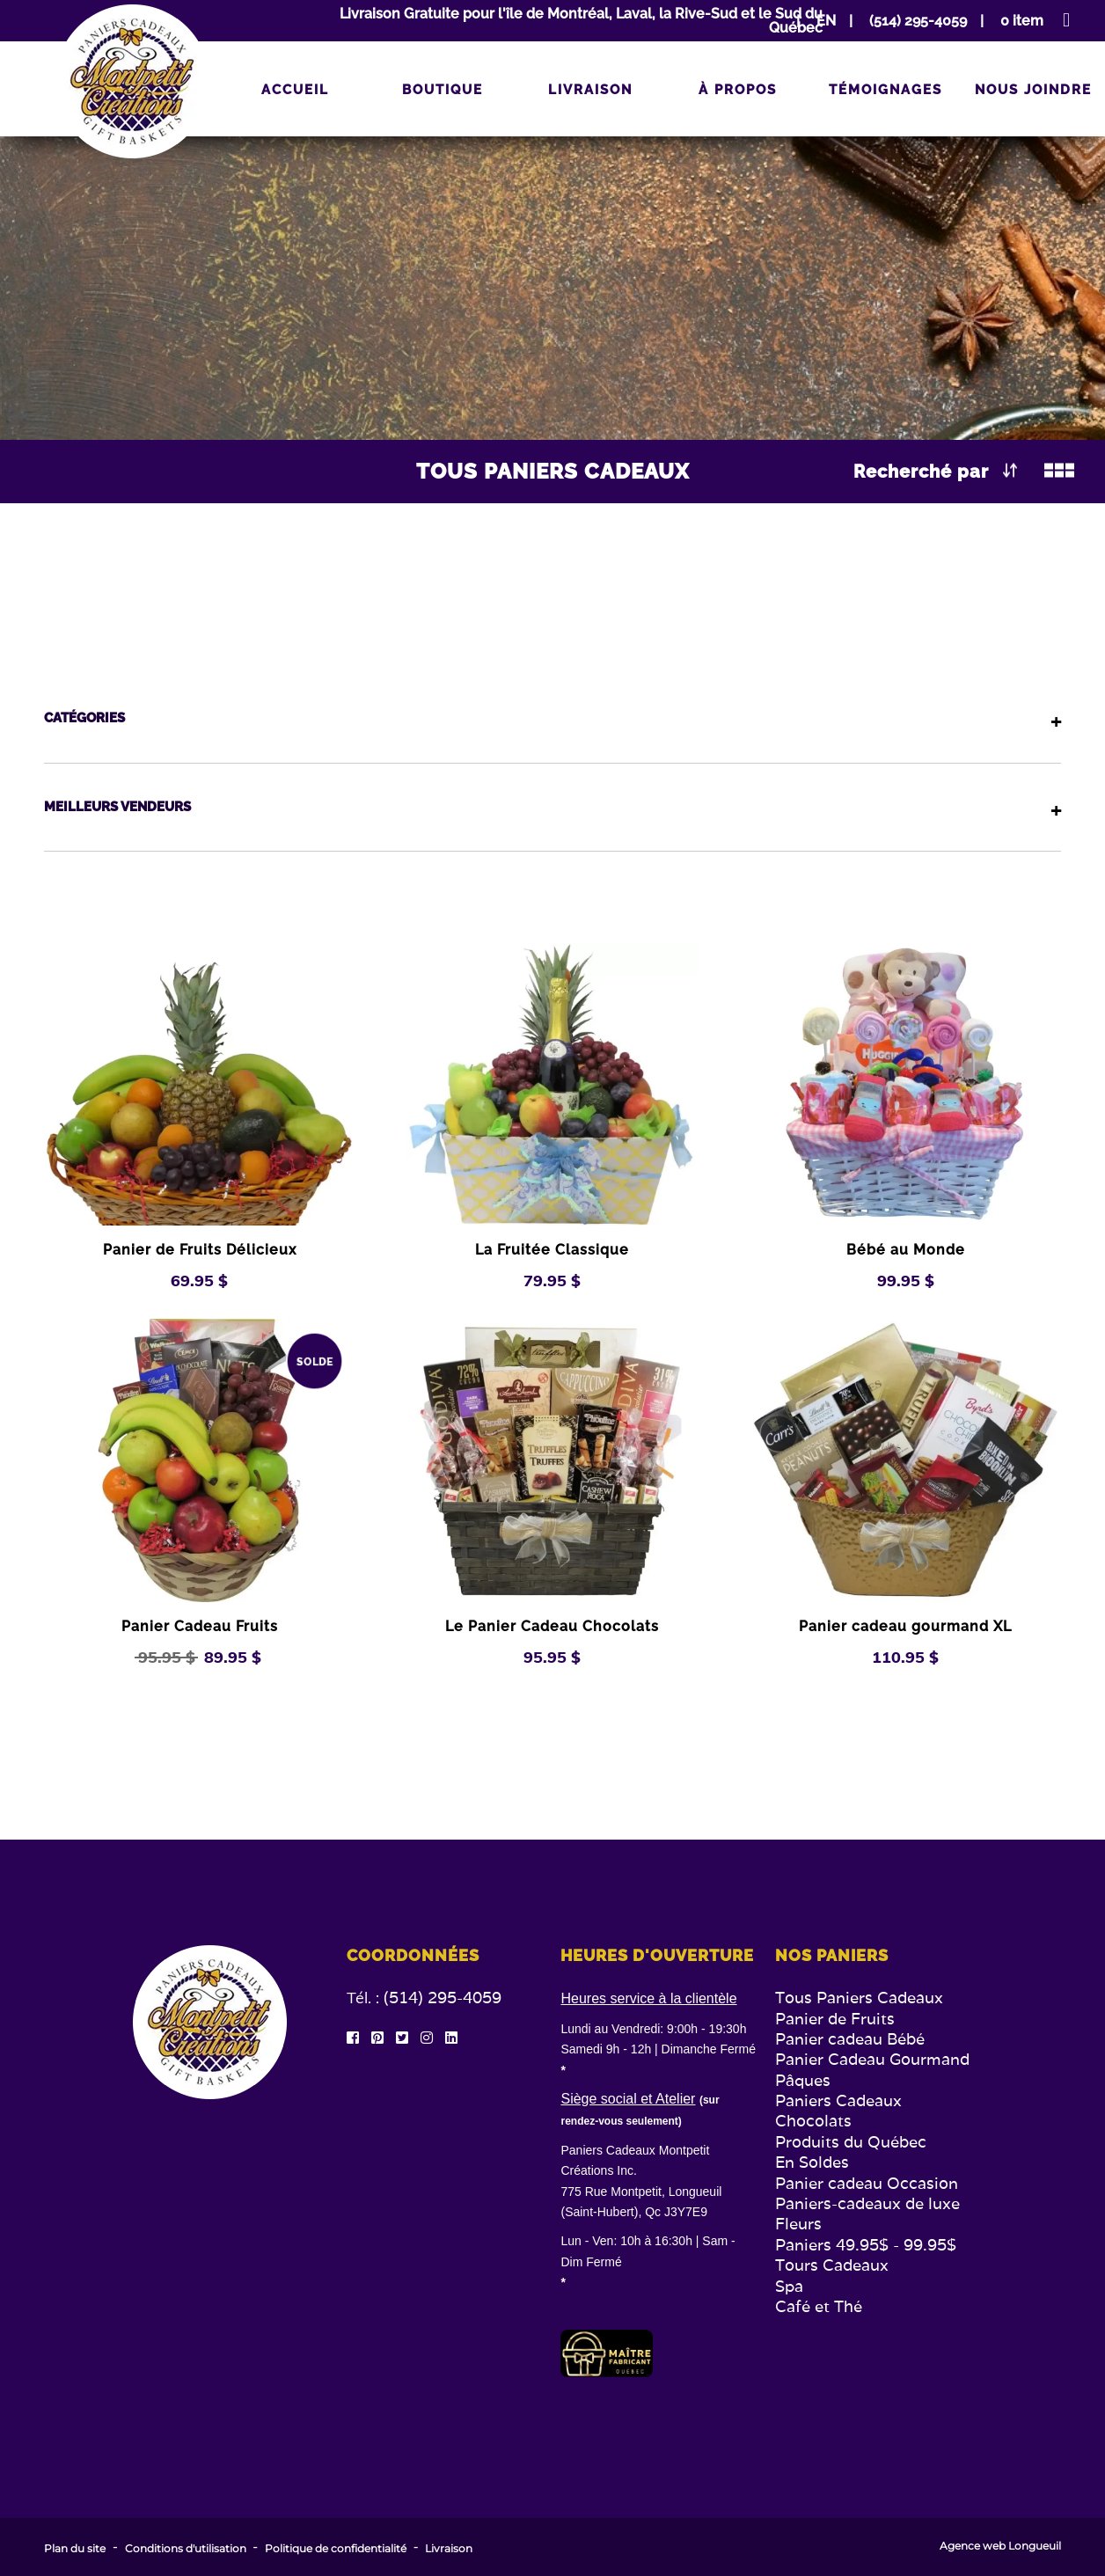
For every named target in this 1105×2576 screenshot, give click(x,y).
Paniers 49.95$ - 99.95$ (865, 2245)
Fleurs (798, 2224)
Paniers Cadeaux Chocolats (838, 2110)
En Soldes (812, 2162)
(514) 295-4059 (442, 1997)
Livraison (590, 90)
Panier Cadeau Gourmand (872, 2059)
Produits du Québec (850, 2142)
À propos (738, 90)
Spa (789, 2286)
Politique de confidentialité (335, 2548)
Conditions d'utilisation (185, 2548)
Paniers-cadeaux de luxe (867, 2203)
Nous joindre (1033, 90)
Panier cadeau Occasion (866, 2183)
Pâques (803, 2080)
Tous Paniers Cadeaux (859, 1997)
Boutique (442, 90)
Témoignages (885, 90)
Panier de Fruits (835, 2019)
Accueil (295, 90)
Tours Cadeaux (832, 2265)
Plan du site (75, 2548)
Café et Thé (818, 2306)
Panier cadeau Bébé (850, 2039)
